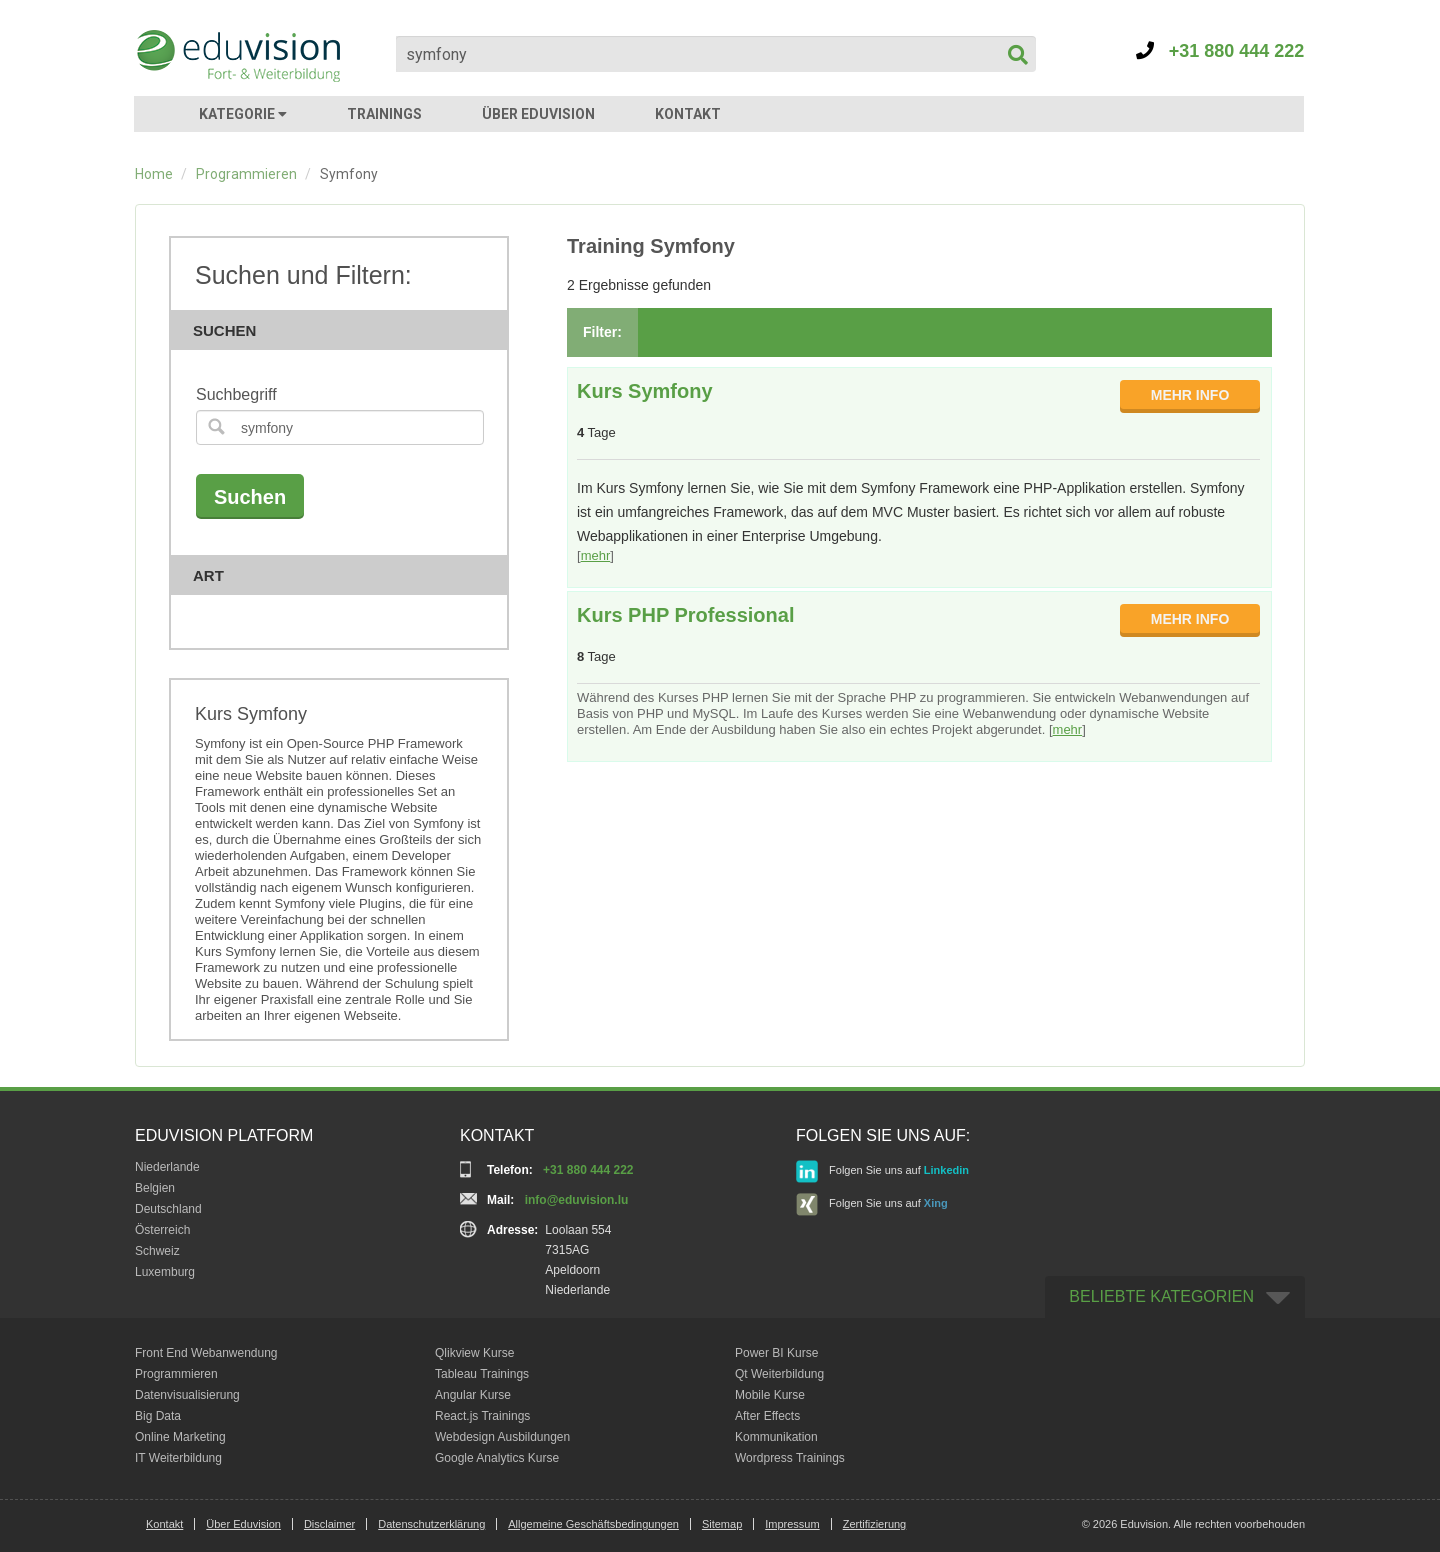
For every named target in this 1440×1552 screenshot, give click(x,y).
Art (345, 575)
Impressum (792, 1524)
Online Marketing (180, 1437)
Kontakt (164, 1524)
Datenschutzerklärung (431, 1524)
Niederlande (167, 1167)
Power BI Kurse (776, 1353)
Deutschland (168, 1209)
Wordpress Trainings (790, 1458)
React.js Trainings (482, 1416)
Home (154, 174)
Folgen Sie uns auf (882, 1171)
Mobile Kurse (770, 1395)
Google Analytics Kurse (497, 1458)
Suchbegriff (236, 394)
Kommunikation (776, 1437)
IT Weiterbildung (178, 1458)
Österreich (162, 1230)
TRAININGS (384, 114)
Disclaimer (329, 1524)
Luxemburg (165, 1272)
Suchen (345, 330)
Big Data (158, 1416)
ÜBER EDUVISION (538, 114)
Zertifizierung (875, 1524)
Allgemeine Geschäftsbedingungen (593, 1524)
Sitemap (722, 1524)
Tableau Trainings (482, 1374)
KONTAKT (688, 114)
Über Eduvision (243, 1524)
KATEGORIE (243, 114)
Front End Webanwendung (206, 1353)
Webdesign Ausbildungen (502, 1437)
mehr (596, 555)
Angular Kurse (473, 1395)
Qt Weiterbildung (779, 1374)
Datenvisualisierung (187, 1395)
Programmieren (246, 174)
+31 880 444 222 (1220, 51)
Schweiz (157, 1251)
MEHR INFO (1190, 395)
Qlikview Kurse (474, 1353)
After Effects (767, 1416)
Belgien (155, 1188)
